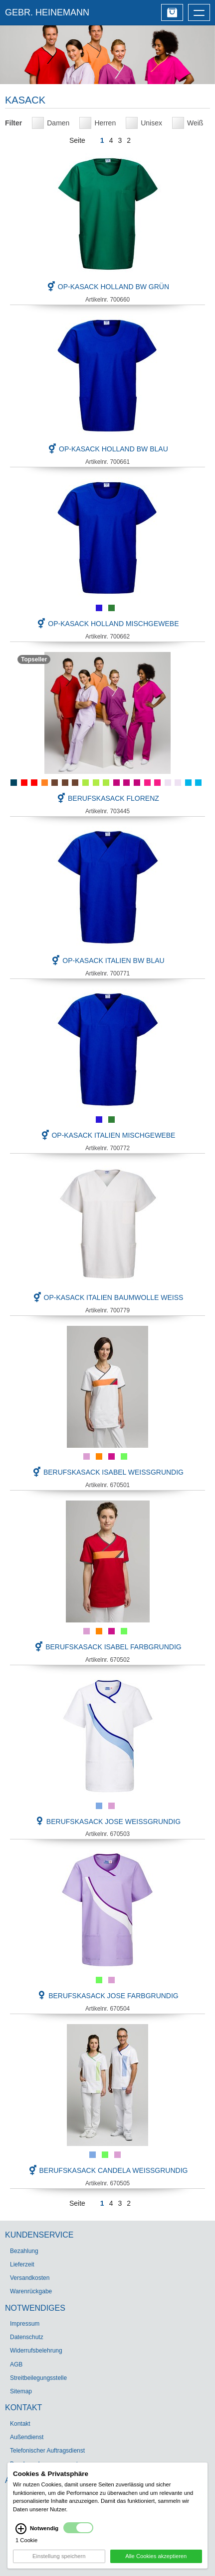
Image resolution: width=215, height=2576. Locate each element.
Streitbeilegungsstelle (38, 2377)
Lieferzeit (22, 2264)
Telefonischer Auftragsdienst (47, 2450)
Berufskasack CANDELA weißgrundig (107, 2170)
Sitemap (21, 2391)
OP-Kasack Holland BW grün (107, 287)
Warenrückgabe (31, 2291)
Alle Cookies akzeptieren (156, 2556)
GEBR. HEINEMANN (47, 12)
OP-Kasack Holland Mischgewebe (107, 624)
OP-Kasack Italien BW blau (107, 961)
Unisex (151, 123)
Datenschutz (26, 2337)
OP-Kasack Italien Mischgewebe (108, 1135)
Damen (58, 123)
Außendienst (26, 2437)
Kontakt (20, 2423)
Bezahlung (24, 2251)
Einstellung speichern (58, 2556)
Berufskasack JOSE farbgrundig (107, 1996)
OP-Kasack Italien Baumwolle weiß (108, 1297)
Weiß (195, 123)
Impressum (24, 2323)
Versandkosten (29, 2277)
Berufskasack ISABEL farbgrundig (107, 1647)
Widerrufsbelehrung (36, 2350)
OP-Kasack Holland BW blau (107, 449)
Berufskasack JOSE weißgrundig (107, 1821)
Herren (105, 123)
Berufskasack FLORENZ (107, 798)
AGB (16, 2364)
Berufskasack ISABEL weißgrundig (107, 1472)
